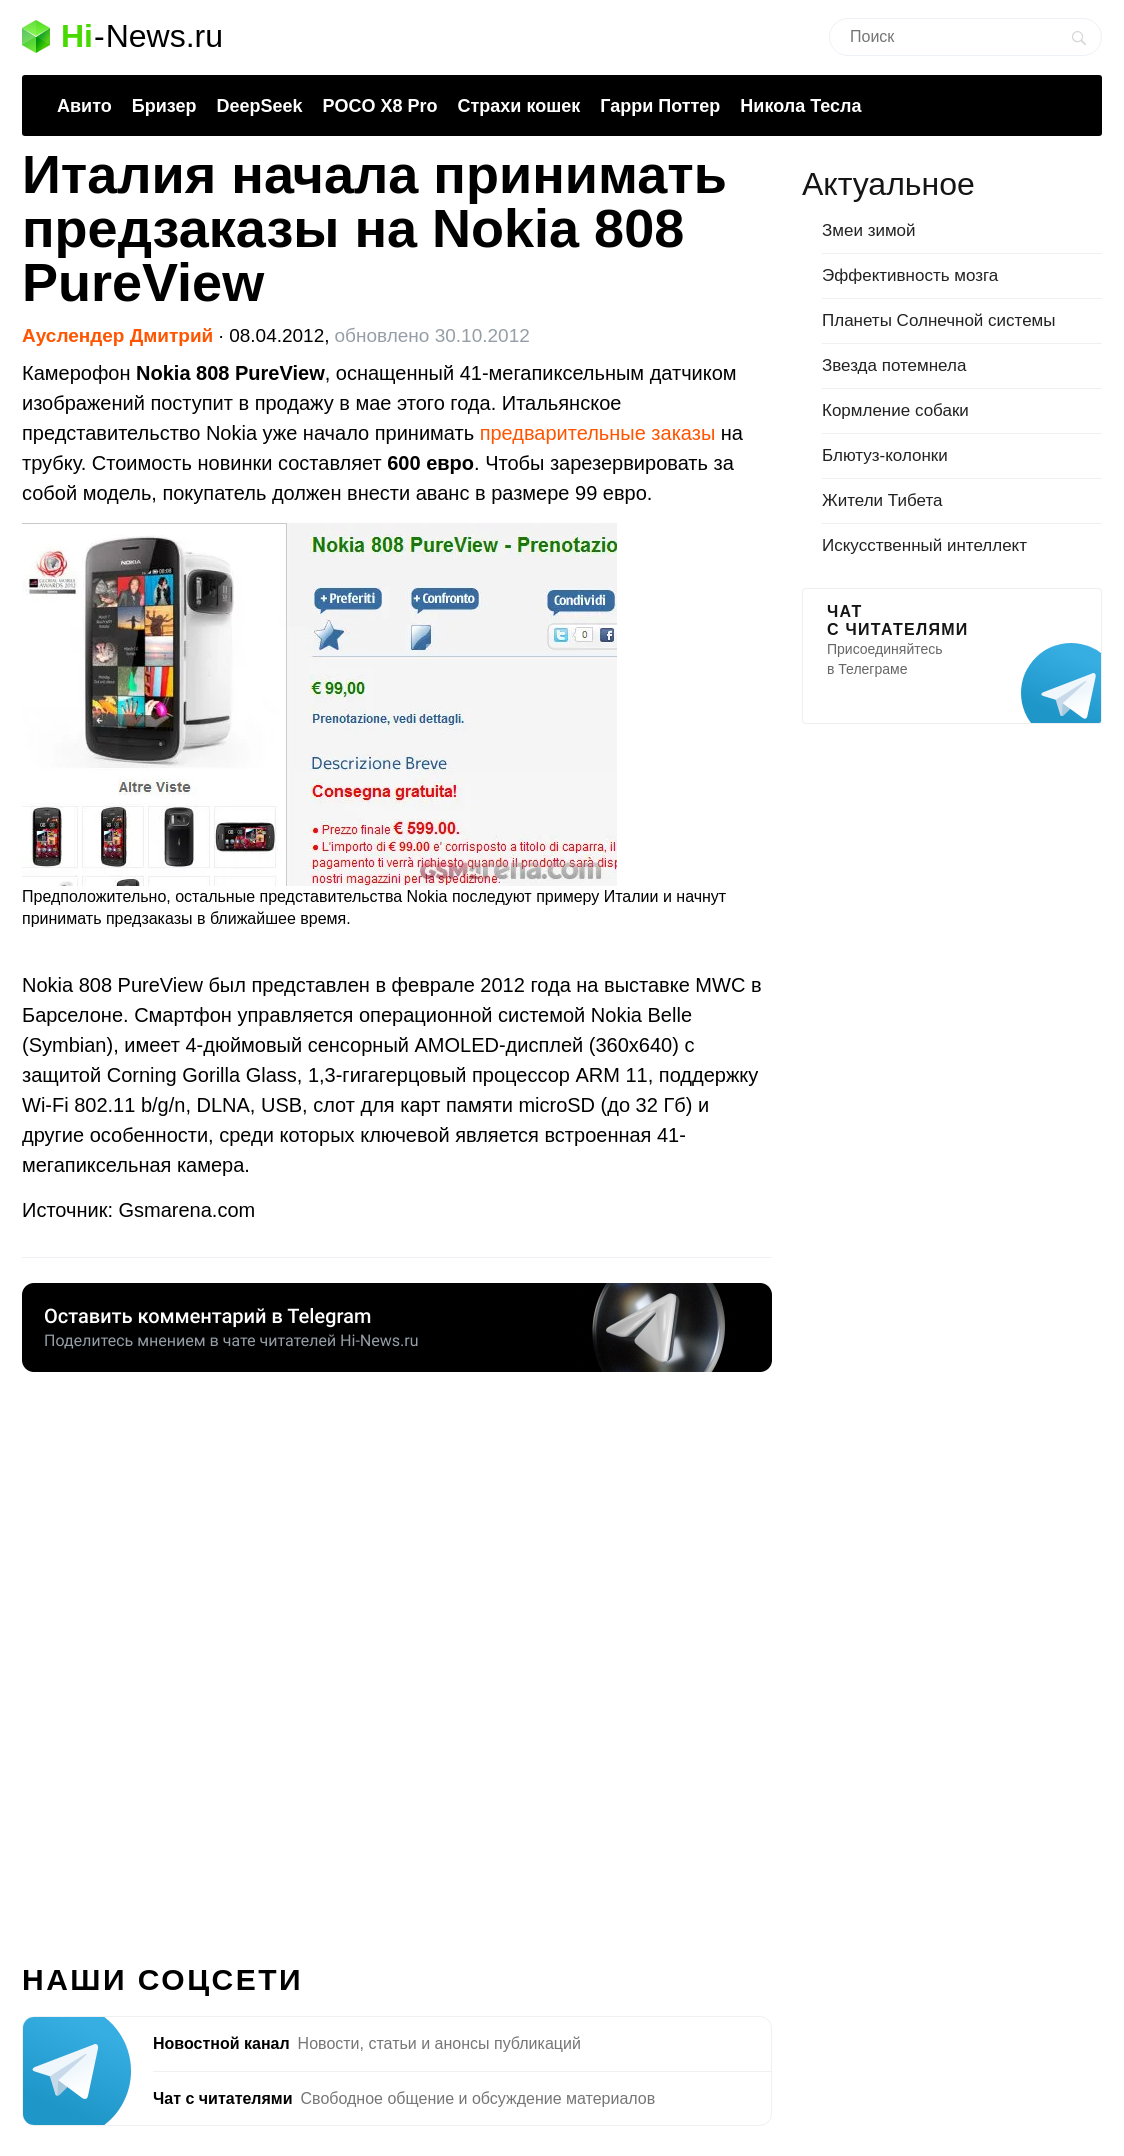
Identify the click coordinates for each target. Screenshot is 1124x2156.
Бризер (164, 106)
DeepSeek (259, 106)
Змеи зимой (869, 230)
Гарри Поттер (660, 106)
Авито (84, 106)
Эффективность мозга (910, 275)
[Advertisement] (397, 1656)
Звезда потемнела (894, 365)
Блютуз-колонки (885, 455)
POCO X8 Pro (379, 106)
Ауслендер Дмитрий (117, 335)
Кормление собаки (895, 410)
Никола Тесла (800, 106)
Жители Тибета (882, 500)
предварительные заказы (598, 433)
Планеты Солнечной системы (939, 320)
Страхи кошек (519, 106)
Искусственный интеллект (924, 545)
